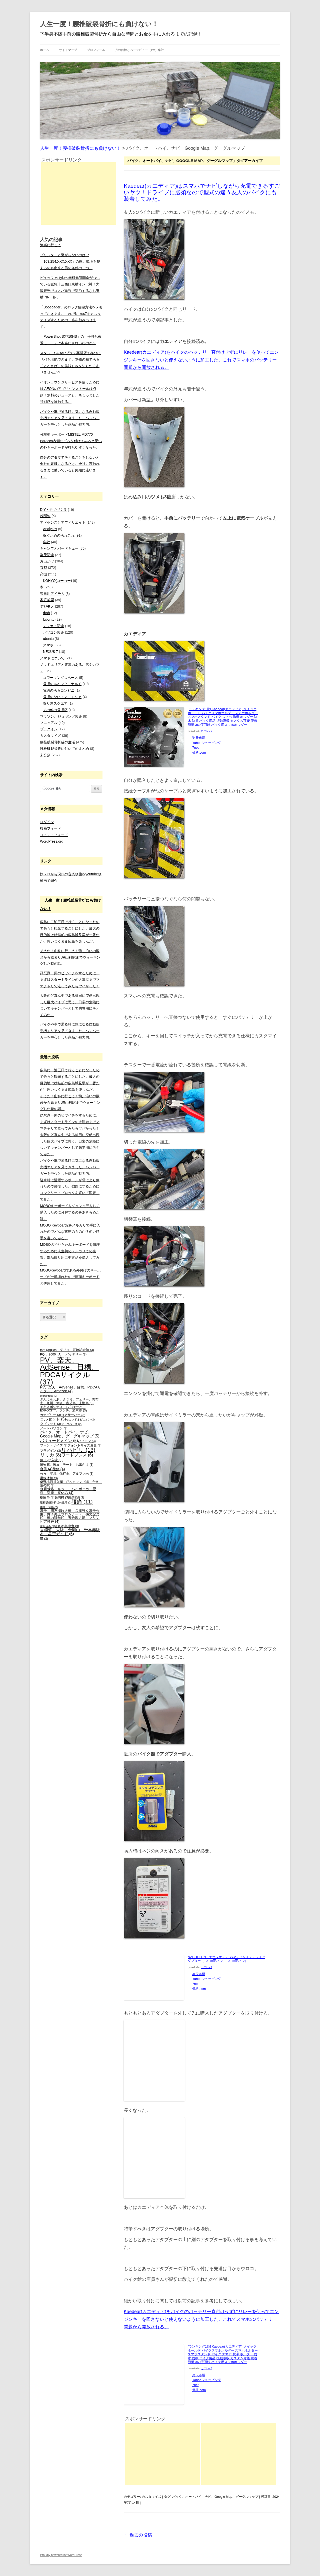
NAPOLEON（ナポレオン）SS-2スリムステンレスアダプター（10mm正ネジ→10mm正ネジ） (226, 1959)
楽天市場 (199, 738)
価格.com (199, 752)
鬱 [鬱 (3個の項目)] (44, 1538)
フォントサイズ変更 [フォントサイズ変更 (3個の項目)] (85, 1445)
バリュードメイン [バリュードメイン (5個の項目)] (59, 1440)
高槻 (43, 574)
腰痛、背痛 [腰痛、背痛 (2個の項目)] (49, 1507)
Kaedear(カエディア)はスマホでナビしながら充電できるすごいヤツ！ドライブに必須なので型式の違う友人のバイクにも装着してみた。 (202, 192)
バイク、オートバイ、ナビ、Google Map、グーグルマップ (215, 2497)
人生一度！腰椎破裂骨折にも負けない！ (99, 24)
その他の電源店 (55, 710)
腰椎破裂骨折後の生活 (57, 742)
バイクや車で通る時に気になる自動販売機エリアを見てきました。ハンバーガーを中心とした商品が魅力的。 (70, 418)
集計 (46, 542)
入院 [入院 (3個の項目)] (56, 1460)
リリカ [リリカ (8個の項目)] (50, 1454)
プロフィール (96, 50)
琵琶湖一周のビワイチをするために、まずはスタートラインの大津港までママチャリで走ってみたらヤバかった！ (70, 979)
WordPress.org (51, 841)
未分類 (45, 755)
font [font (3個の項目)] (45, 1350)
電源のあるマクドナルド (62, 684)
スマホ (48, 645)
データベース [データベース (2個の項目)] (71, 1423)
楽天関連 (47, 555)
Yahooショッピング (206, 743)
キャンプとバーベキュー (59, 548)
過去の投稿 (138, 2535)
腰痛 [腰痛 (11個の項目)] (82, 1501)
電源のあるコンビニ (58, 690)
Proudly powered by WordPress (61, 2555)
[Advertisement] (162, 2454)
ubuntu (48, 639)
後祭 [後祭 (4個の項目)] (58, 1469)
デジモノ (47, 606)
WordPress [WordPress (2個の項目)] (48, 1395)
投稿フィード (50, 828)
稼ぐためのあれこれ (58, 535)
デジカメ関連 (53, 626)
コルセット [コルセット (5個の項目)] (53, 1419)
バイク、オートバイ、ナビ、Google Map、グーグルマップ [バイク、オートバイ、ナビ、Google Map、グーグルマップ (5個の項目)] (69, 1434)
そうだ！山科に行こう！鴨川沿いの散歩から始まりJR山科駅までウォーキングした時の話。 (70, 957)
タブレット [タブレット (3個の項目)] (50, 1424)
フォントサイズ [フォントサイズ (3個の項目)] (54, 1445)
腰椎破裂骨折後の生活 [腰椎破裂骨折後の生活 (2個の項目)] (56, 1502)
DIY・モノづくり (53, 510)
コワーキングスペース (60, 678)
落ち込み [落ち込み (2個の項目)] (47, 1526)
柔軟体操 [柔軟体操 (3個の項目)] (49, 1478)
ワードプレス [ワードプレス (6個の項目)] (77, 1455)
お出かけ (47, 561)
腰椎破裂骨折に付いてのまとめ (64, 749)
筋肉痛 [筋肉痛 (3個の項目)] (61, 1497)
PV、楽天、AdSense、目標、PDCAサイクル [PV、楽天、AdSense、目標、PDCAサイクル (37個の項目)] (69, 1371)
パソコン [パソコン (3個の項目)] (87, 1441)
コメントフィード (54, 835)
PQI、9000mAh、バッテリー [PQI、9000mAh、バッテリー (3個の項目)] (63, 1354)
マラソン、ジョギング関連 (61, 716)
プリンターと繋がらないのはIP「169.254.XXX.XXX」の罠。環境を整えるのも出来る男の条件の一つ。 (70, 261)
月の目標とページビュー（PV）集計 (139, 50)
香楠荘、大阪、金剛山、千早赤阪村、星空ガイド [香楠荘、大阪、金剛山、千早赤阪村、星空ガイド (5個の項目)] (70, 1532)
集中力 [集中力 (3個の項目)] (71, 1526)
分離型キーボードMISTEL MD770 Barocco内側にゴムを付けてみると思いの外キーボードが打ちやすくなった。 (71, 440)
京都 (43, 568)
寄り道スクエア (55, 703)
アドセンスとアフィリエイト (63, 522)
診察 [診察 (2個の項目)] (59, 1526)
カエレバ (206, 731)
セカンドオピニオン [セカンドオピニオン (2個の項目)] (80, 1419)
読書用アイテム (52, 594)
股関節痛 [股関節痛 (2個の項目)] (76, 1497)
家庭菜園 (47, 600)
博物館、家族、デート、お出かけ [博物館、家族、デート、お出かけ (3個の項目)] (67, 1464)
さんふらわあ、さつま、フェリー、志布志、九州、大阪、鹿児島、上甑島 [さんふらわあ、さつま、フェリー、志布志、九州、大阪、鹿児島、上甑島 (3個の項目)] (69, 1401)
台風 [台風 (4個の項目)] (46, 1469)
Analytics (50, 529)
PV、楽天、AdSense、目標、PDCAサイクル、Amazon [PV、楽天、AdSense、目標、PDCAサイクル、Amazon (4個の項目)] (70, 1389)
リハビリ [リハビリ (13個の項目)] (78, 1450)
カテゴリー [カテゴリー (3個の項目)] (50, 1415)
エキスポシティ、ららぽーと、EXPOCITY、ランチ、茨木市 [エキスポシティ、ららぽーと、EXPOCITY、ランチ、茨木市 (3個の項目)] (63, 1408)
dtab (46, 613)
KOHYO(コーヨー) (57, 581)
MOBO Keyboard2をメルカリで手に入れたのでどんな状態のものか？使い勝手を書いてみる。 (70, 1231)
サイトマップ (68, 50)
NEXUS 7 (50, 652)
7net (195, 747)
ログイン (47, 822)
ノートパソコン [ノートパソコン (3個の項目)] (54, 1428)
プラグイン (49, 729)
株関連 (45, 516)
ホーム (44, 50)
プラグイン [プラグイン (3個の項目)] (50, 1450)
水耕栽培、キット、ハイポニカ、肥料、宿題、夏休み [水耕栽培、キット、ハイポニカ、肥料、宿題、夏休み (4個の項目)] (68, 1490)
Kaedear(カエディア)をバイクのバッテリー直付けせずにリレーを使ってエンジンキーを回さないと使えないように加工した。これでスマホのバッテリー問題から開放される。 (201, 360)
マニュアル (49, 723)
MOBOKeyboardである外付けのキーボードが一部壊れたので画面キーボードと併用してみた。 (70, 1276)
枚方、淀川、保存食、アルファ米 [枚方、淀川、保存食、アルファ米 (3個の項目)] (67, 1473)
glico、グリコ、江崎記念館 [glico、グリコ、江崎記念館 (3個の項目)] (72, 1350)
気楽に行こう (50, 245)
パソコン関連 (53, 632)
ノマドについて (52, 658)
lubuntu (48, 619)
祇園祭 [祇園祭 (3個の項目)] (47, 1497)
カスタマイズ (151, 2497)
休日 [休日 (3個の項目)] (45, 1460)
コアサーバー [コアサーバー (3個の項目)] (73, 1415)
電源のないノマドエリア (62, 697)
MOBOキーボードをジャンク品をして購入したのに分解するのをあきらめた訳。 (70, 1212)
